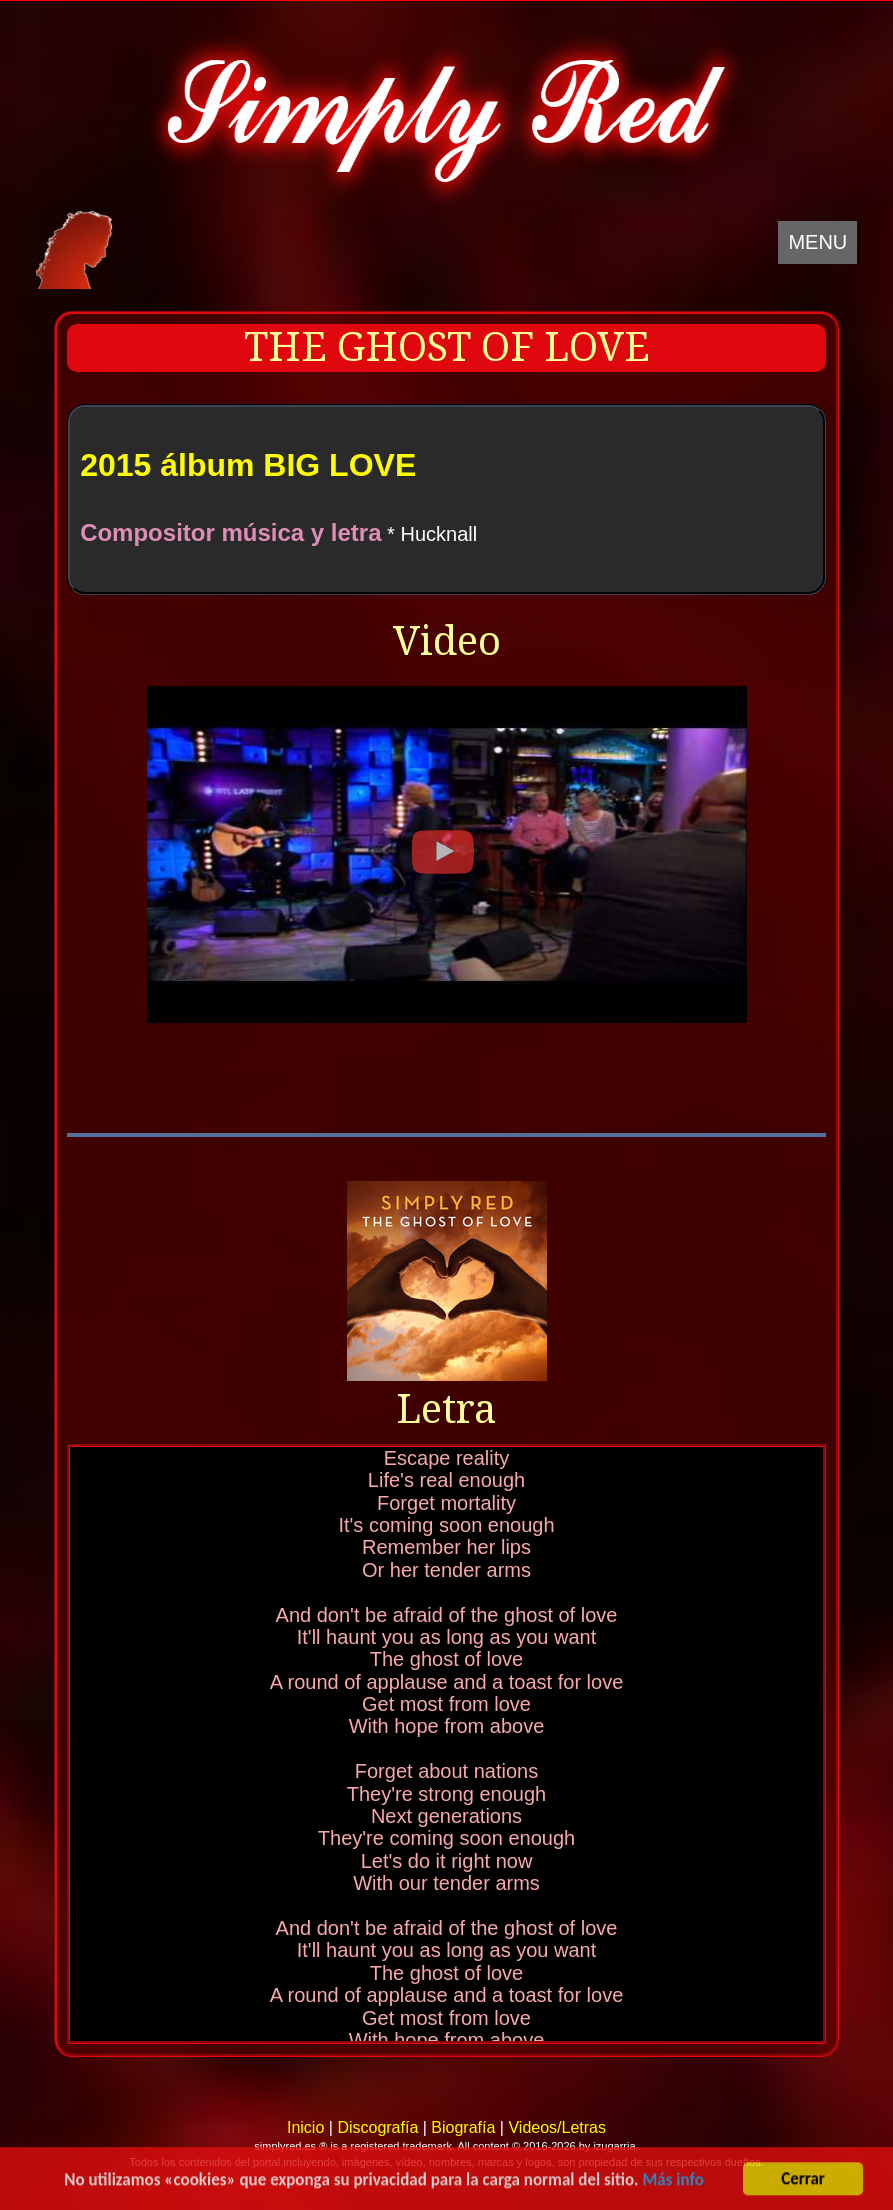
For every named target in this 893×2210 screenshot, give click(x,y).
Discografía (377, 2127)
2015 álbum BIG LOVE (248, 465)
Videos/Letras (557, 2127)
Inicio (305, 2127)
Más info (672, 2181)
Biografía (463, 2127)
